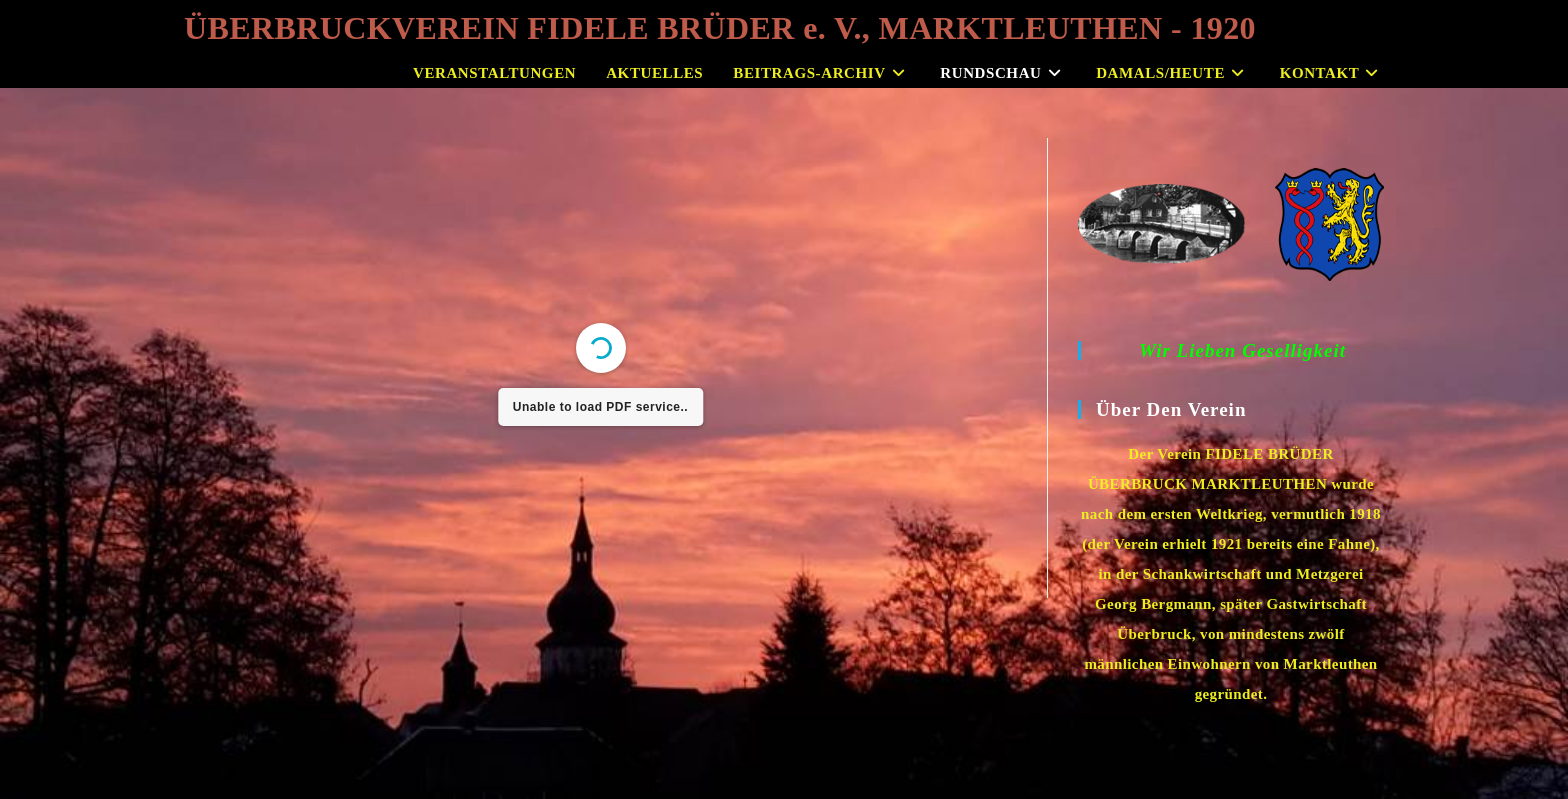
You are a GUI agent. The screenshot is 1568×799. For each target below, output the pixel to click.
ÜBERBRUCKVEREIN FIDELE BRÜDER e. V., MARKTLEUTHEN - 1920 (720, 28)
